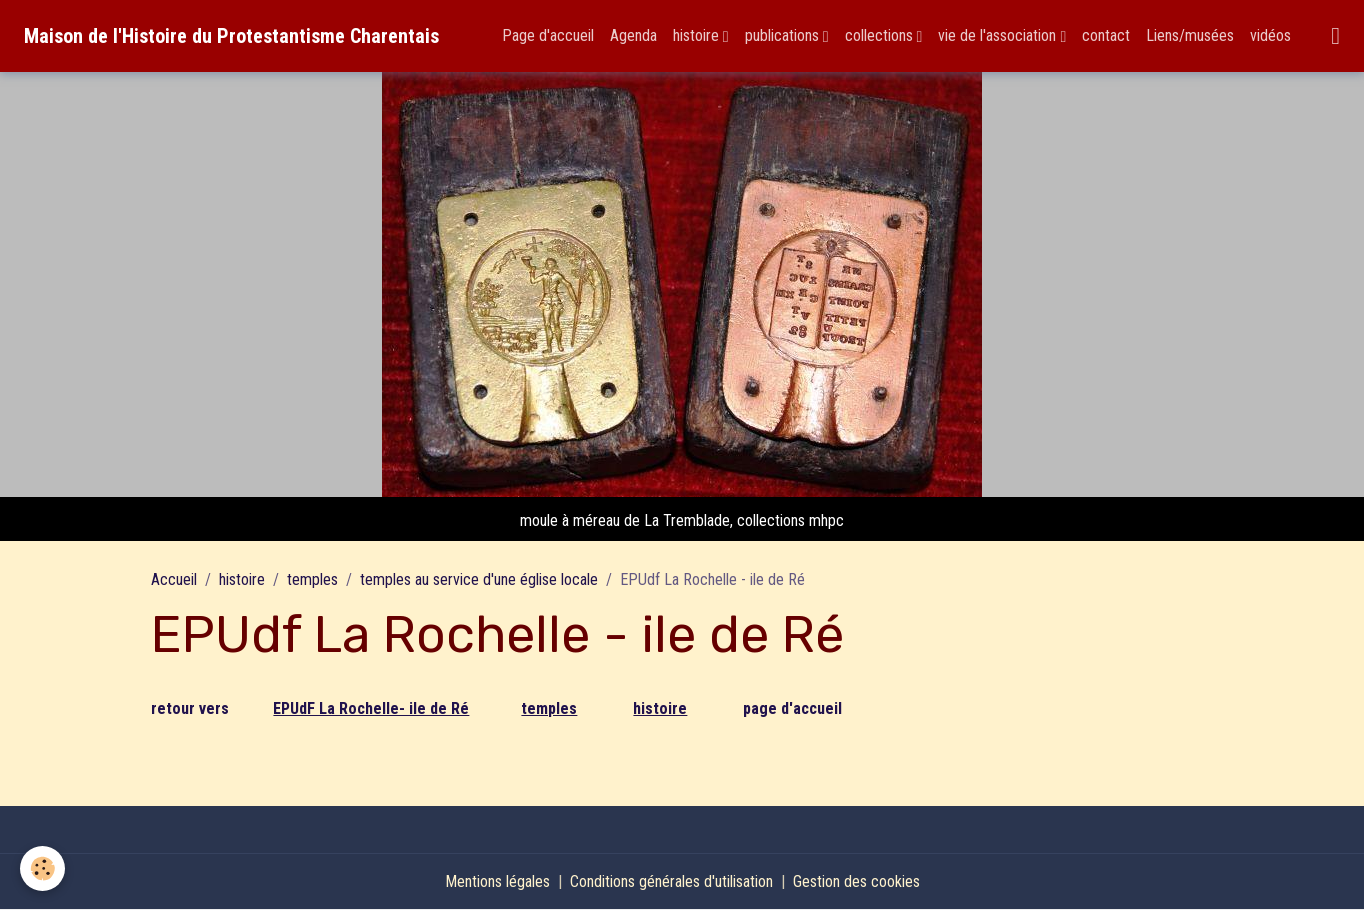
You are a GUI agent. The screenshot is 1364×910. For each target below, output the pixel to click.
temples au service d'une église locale (479, 579)
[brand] (231, 36)
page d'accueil (792, 708)
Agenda (633, 35)
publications (784, 35)
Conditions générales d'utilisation (671, 881)
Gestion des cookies (856, 881)
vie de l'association (999, 35)
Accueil (174, 579)
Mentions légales (497, 881)
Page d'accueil (548, 35)
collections (881, 35)
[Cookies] (42, 868)
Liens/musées (1190, 35)
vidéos (1270, 35)
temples (312, 579)
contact (1106, 35)
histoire (698, 35)
